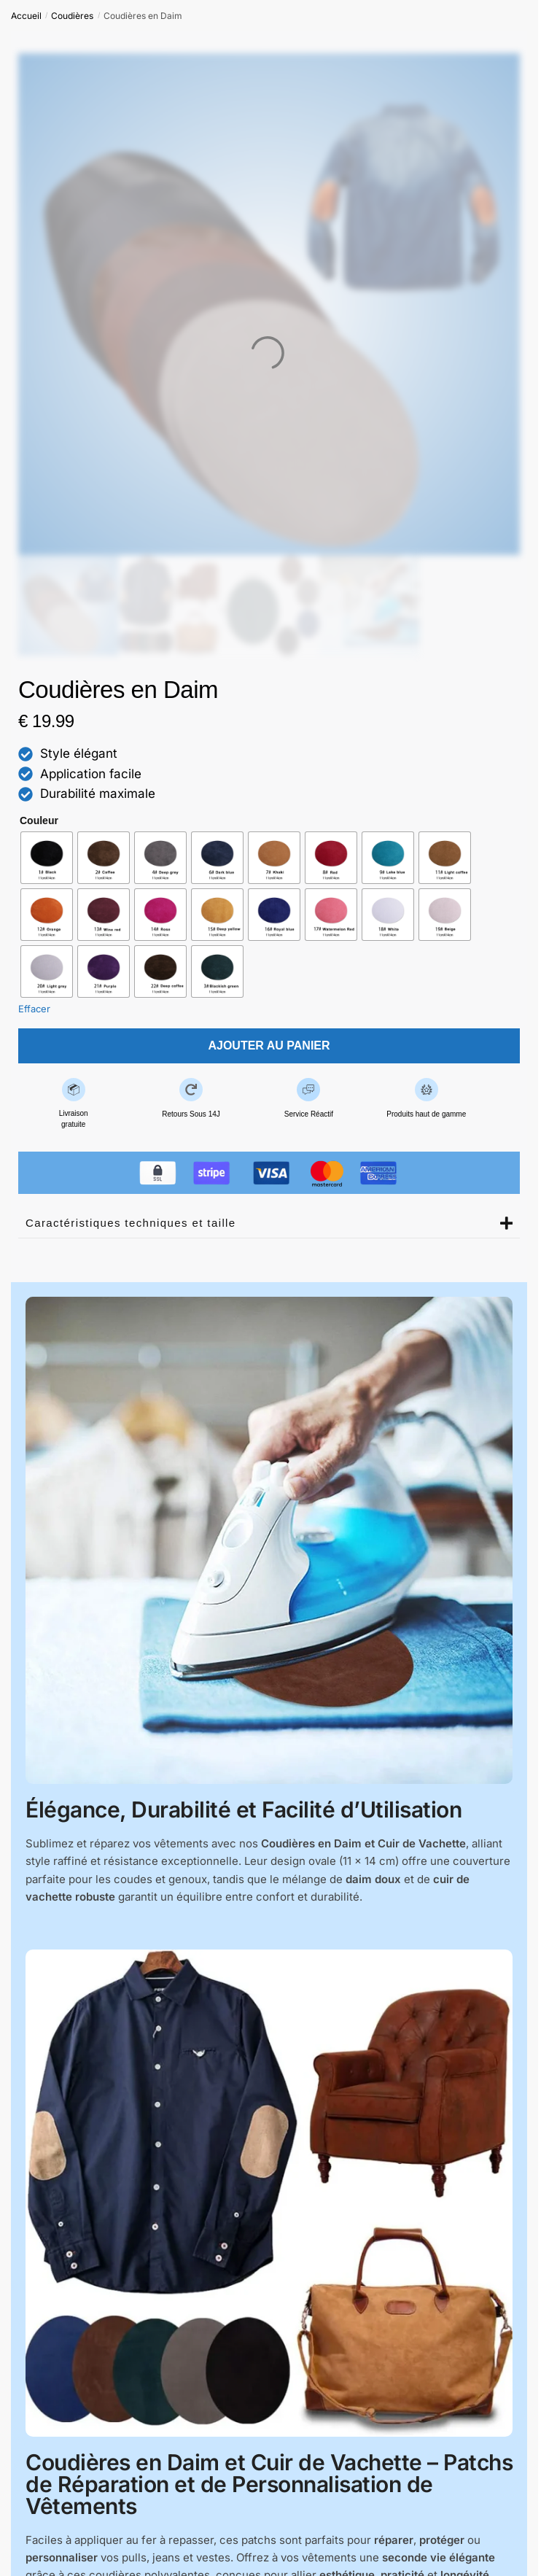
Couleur (39, 820)
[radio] (46, 857)
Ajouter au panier (269, 1045)
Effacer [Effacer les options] (34, 1009)
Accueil (26, 15)
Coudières (72, 15)
